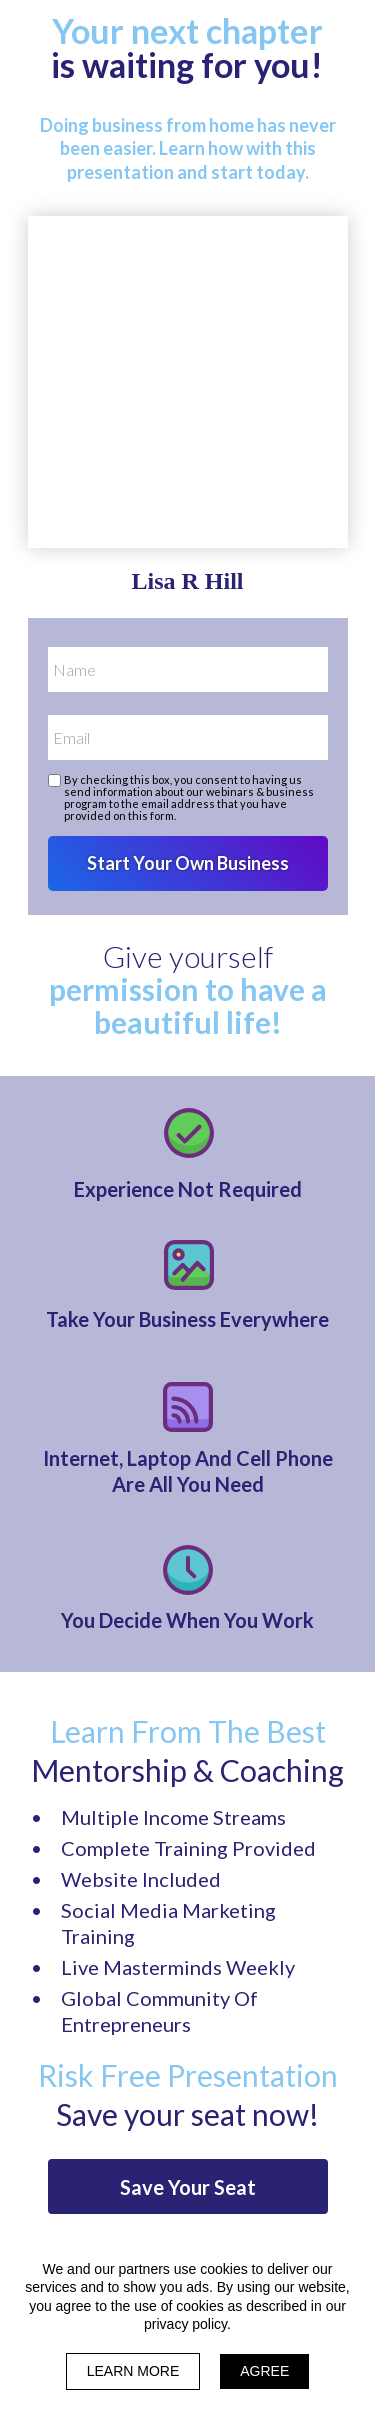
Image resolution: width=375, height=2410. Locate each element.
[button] (188, 2186)
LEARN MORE (133, 2371)
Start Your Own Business (188, 863)
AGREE (264, 2371)
